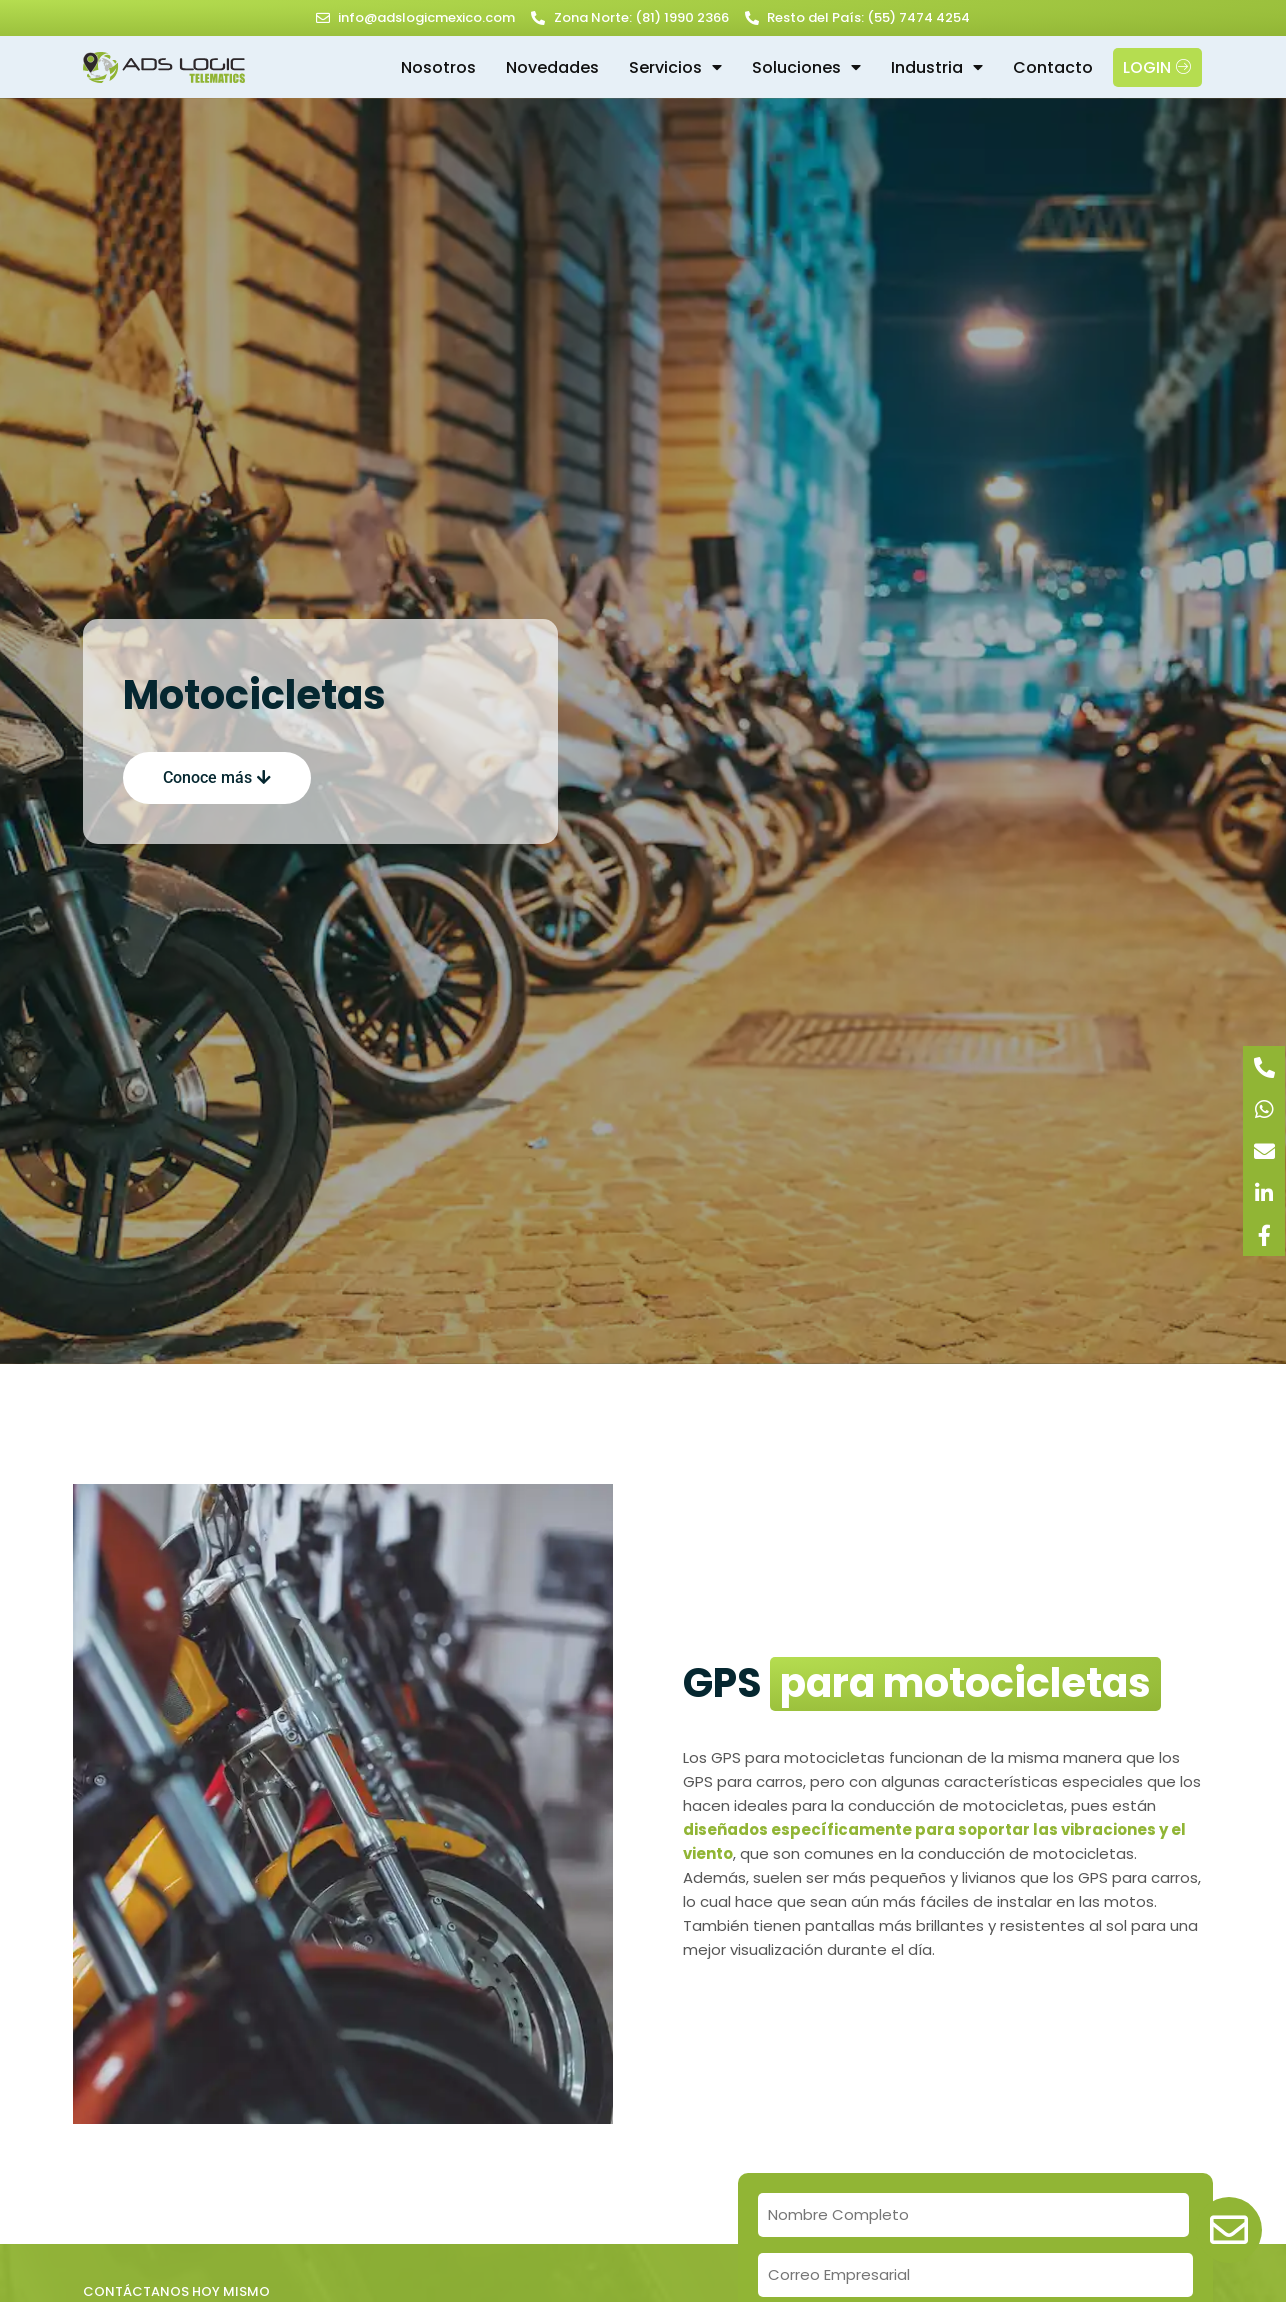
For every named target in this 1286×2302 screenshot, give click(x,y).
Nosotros (438, 67)
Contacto (1053, 67)
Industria (937, 67)
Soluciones (806, 67)
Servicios (675, 67)
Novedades (552, 67)
